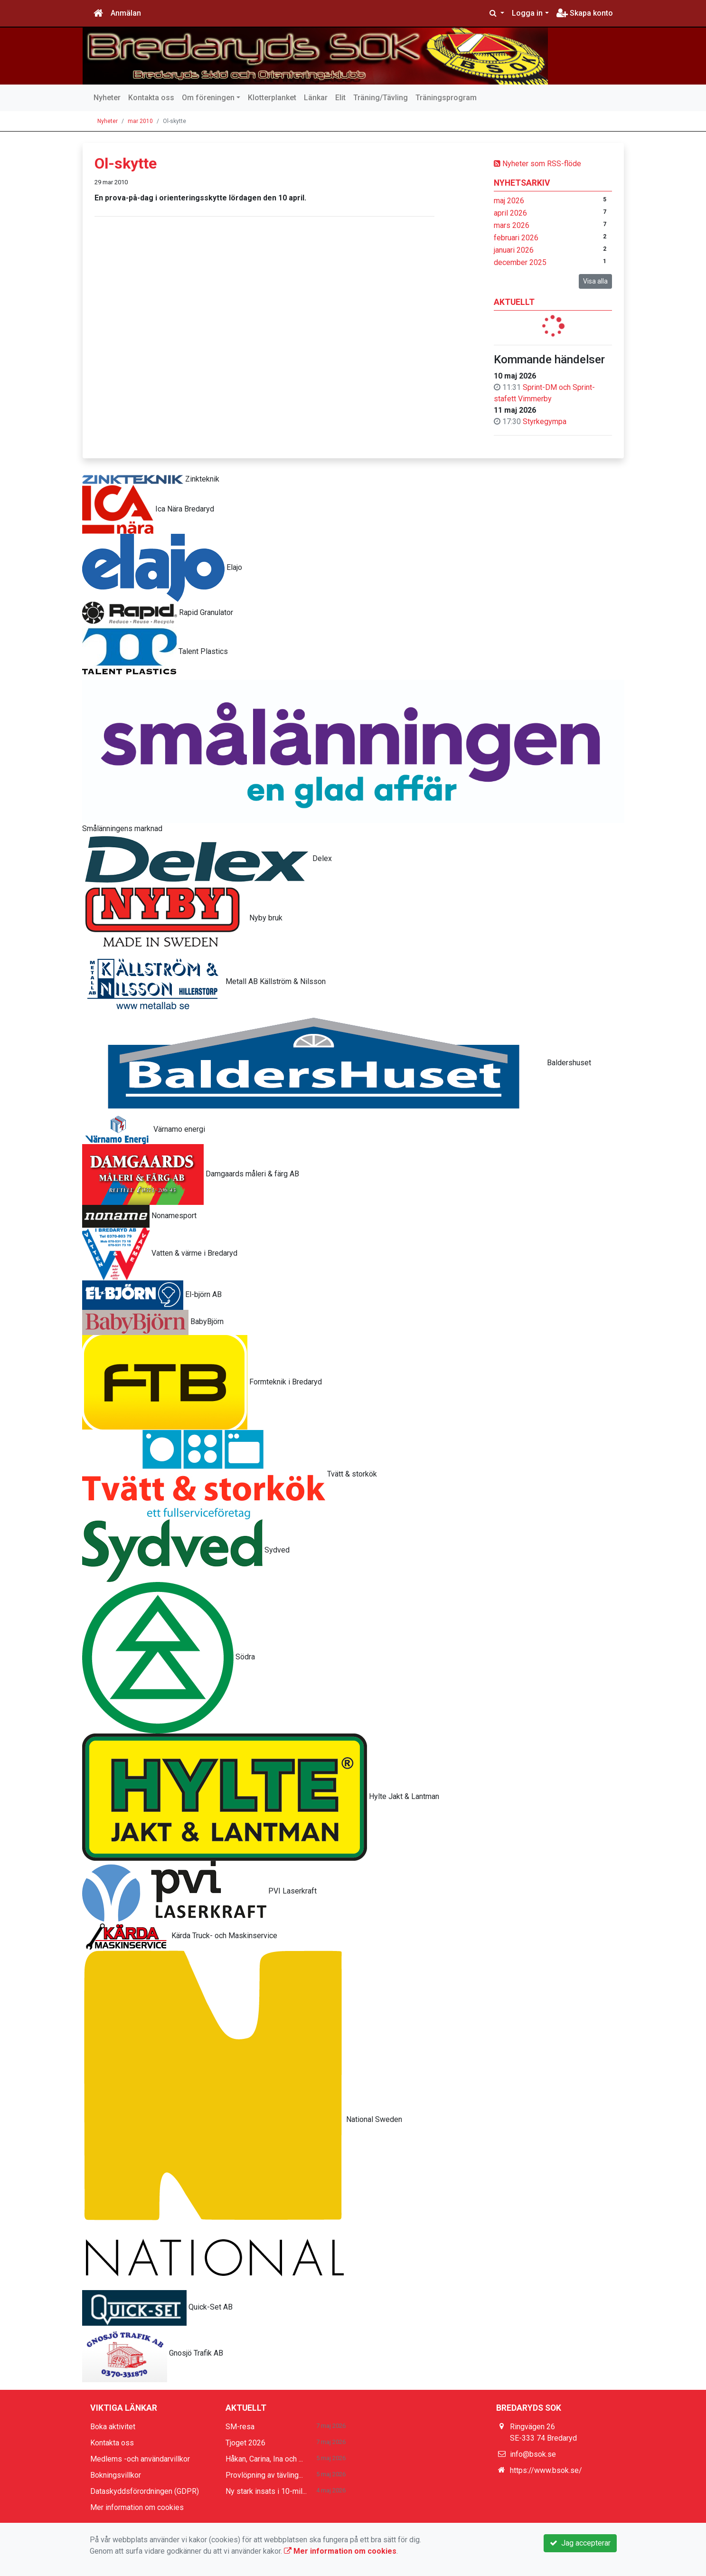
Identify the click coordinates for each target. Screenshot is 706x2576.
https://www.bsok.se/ (546, 2470)
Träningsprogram (446, 97)
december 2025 (520, 262)
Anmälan (126, 13)
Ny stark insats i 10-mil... (266, 2491)
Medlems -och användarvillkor (140, 2458)
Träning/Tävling (380, 97)
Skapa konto (584, 13)
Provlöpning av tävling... (264, 2475)
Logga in (527, 13)
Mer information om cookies (137, 2507)
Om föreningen (208, 97)
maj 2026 (509, 200)
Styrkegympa (544, 421)
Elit (340, 97)
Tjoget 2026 (245, 2442)
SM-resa (240, 2426)
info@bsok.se (533, 2454)
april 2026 (510, 213)
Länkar (316, 97)
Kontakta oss (151, 97)
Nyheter (107, 97)
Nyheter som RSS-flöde (537, 163)
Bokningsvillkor (115, 2475)
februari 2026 (516, 237)
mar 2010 (140, 121)
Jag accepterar (580, 2543)
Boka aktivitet (112, 2426)
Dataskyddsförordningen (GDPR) (144, 2491)
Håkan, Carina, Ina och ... (264, 2458)
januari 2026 (514, 250)
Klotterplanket (272, 97)
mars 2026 (511, 225)
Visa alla (595, 281)
